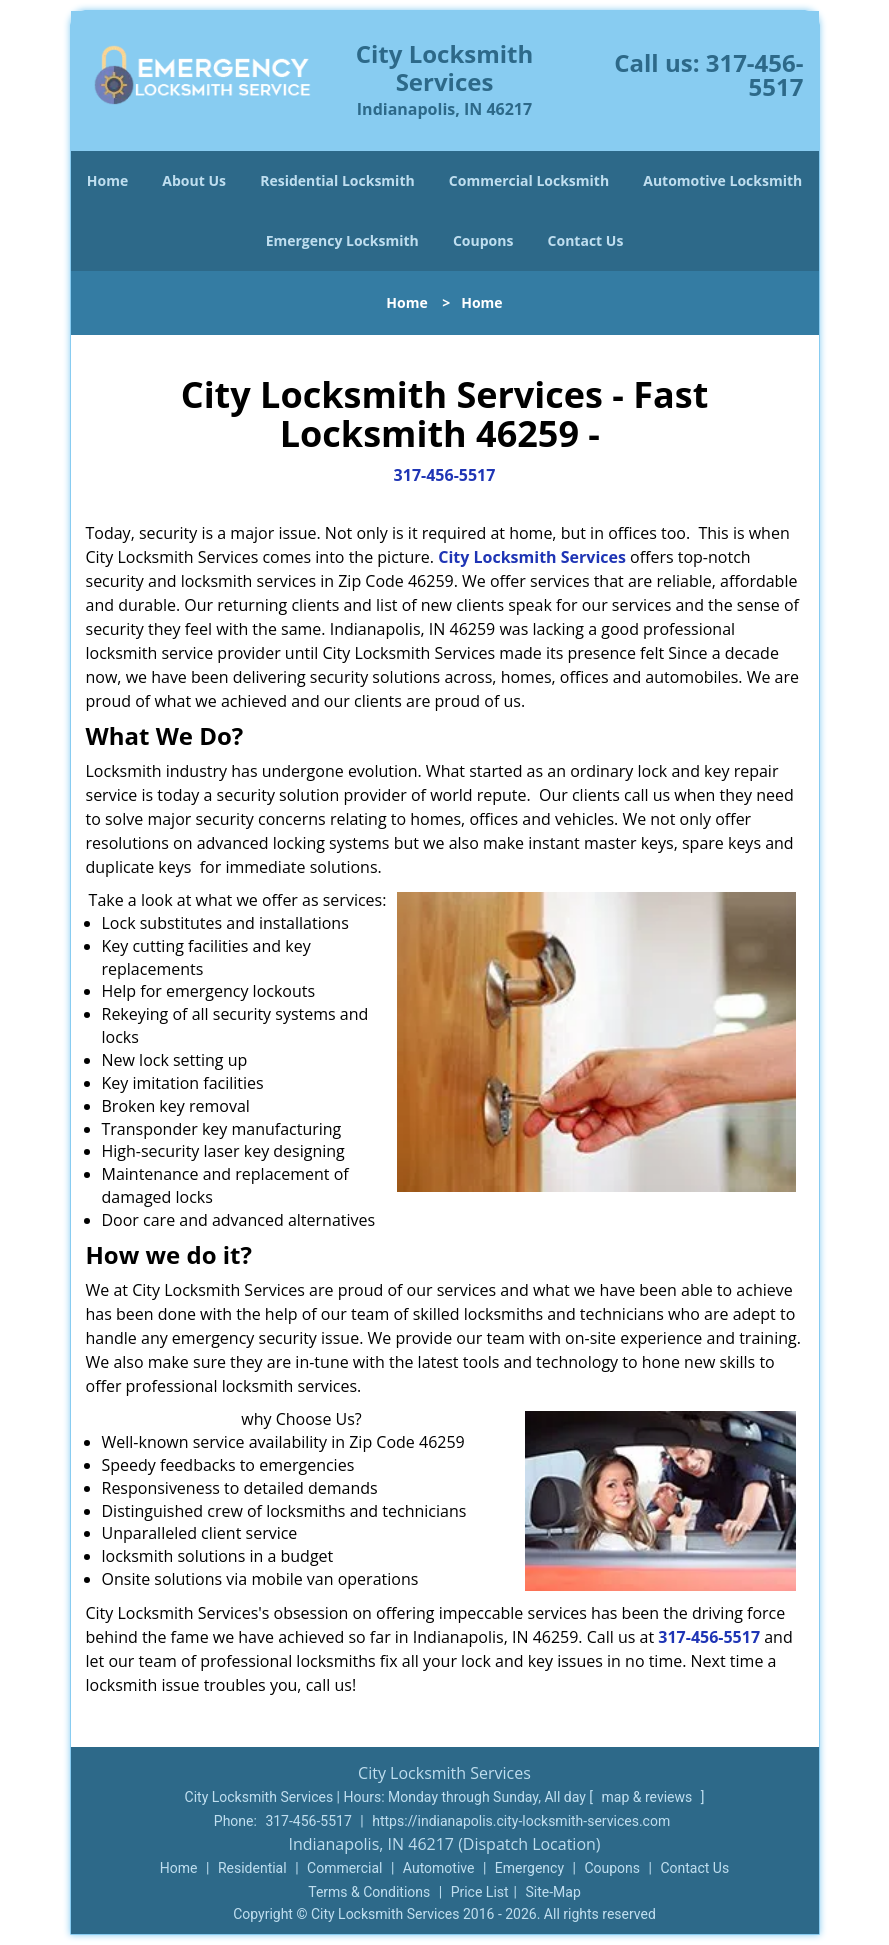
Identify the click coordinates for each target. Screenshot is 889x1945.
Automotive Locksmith (722, 180)
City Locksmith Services (532, 557)
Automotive (439, 1868)
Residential (252, 1868)
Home (107, 180)
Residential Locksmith (337, 180)
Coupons (483, 240)
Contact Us (586, 240)
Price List (480, 1892)
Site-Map (553, 1892)
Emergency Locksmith (342, 240)
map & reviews (649, 1797)
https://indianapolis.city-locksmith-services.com (521, 1821)
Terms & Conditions (369, 1892)
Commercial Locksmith (529, 180)
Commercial (344, 1868)
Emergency (529, 1868)
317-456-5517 (755, 74)
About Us (194, 180)
